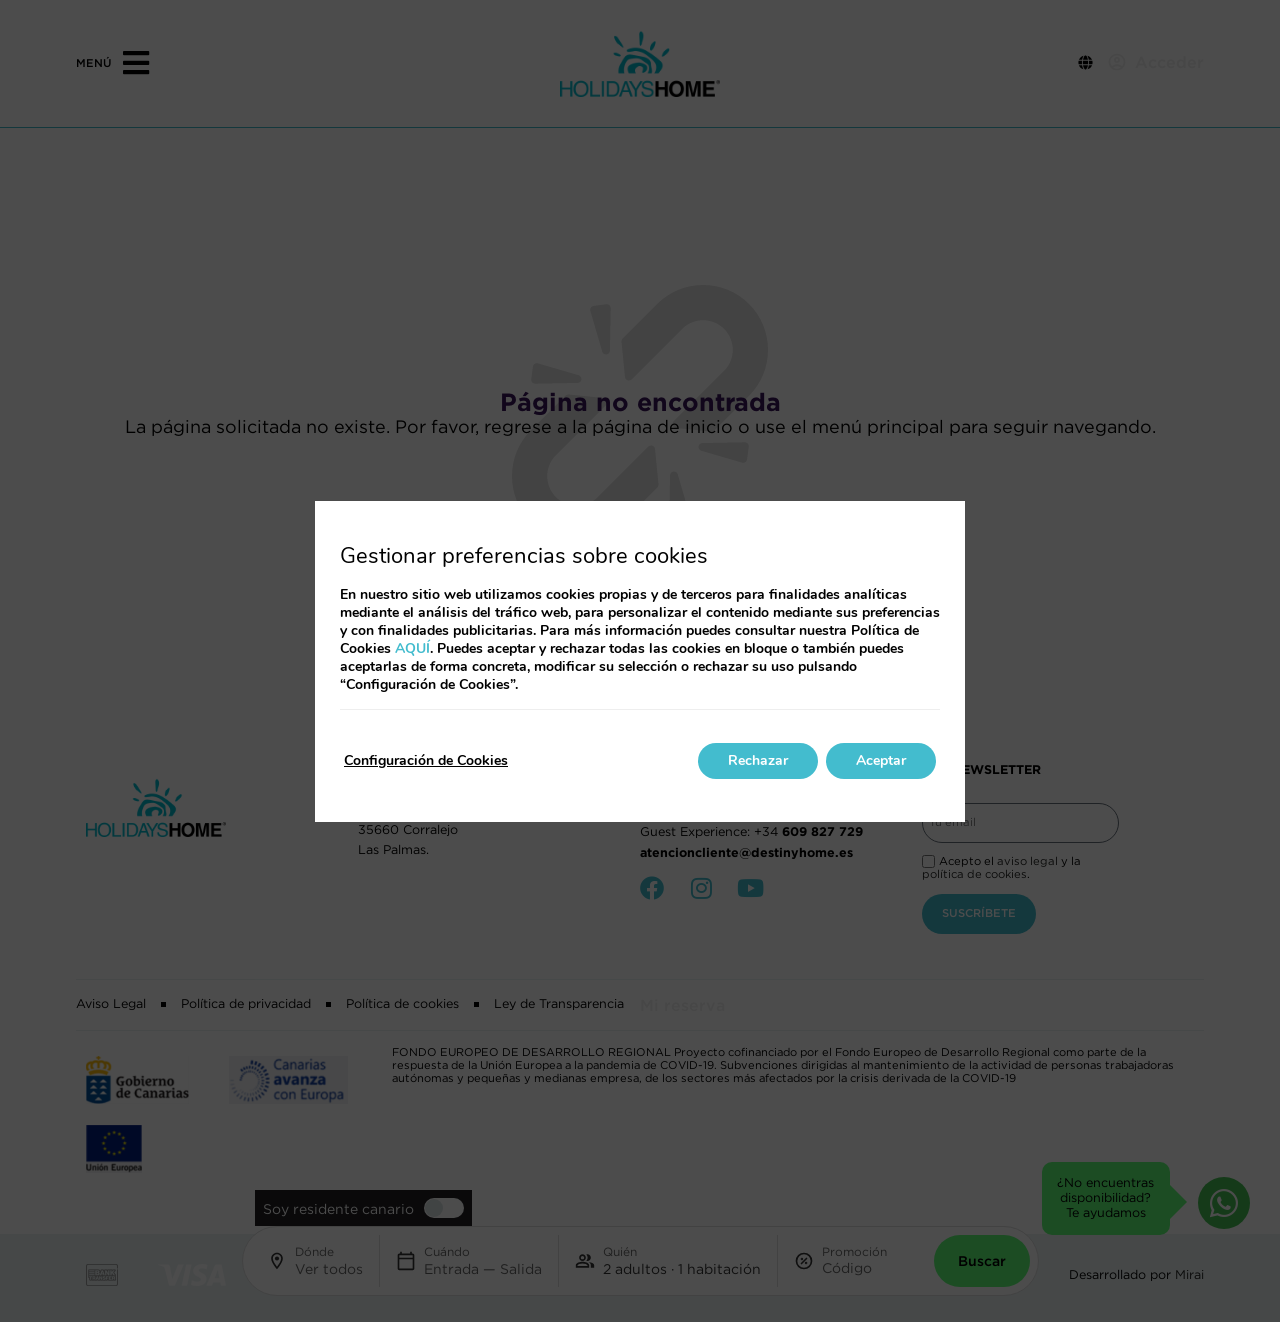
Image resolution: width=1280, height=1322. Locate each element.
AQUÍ (412, 648)
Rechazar (758, 760)
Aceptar (881, 760)
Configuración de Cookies (426, 760)
